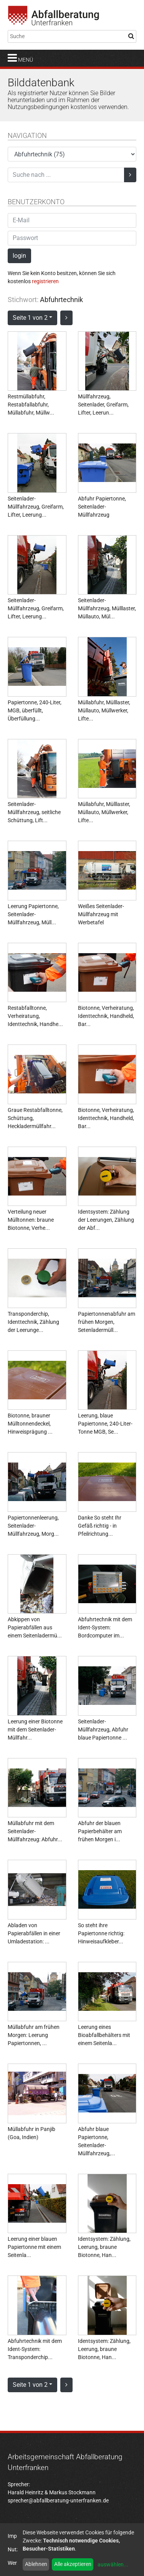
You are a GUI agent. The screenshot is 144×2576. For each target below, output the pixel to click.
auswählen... (113, 2564)
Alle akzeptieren (72, 2564)
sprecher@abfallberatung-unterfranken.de (58, 2500)
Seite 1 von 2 (30, 317)
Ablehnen (36, 2564)
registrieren (45, 281)
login (19, 255)
